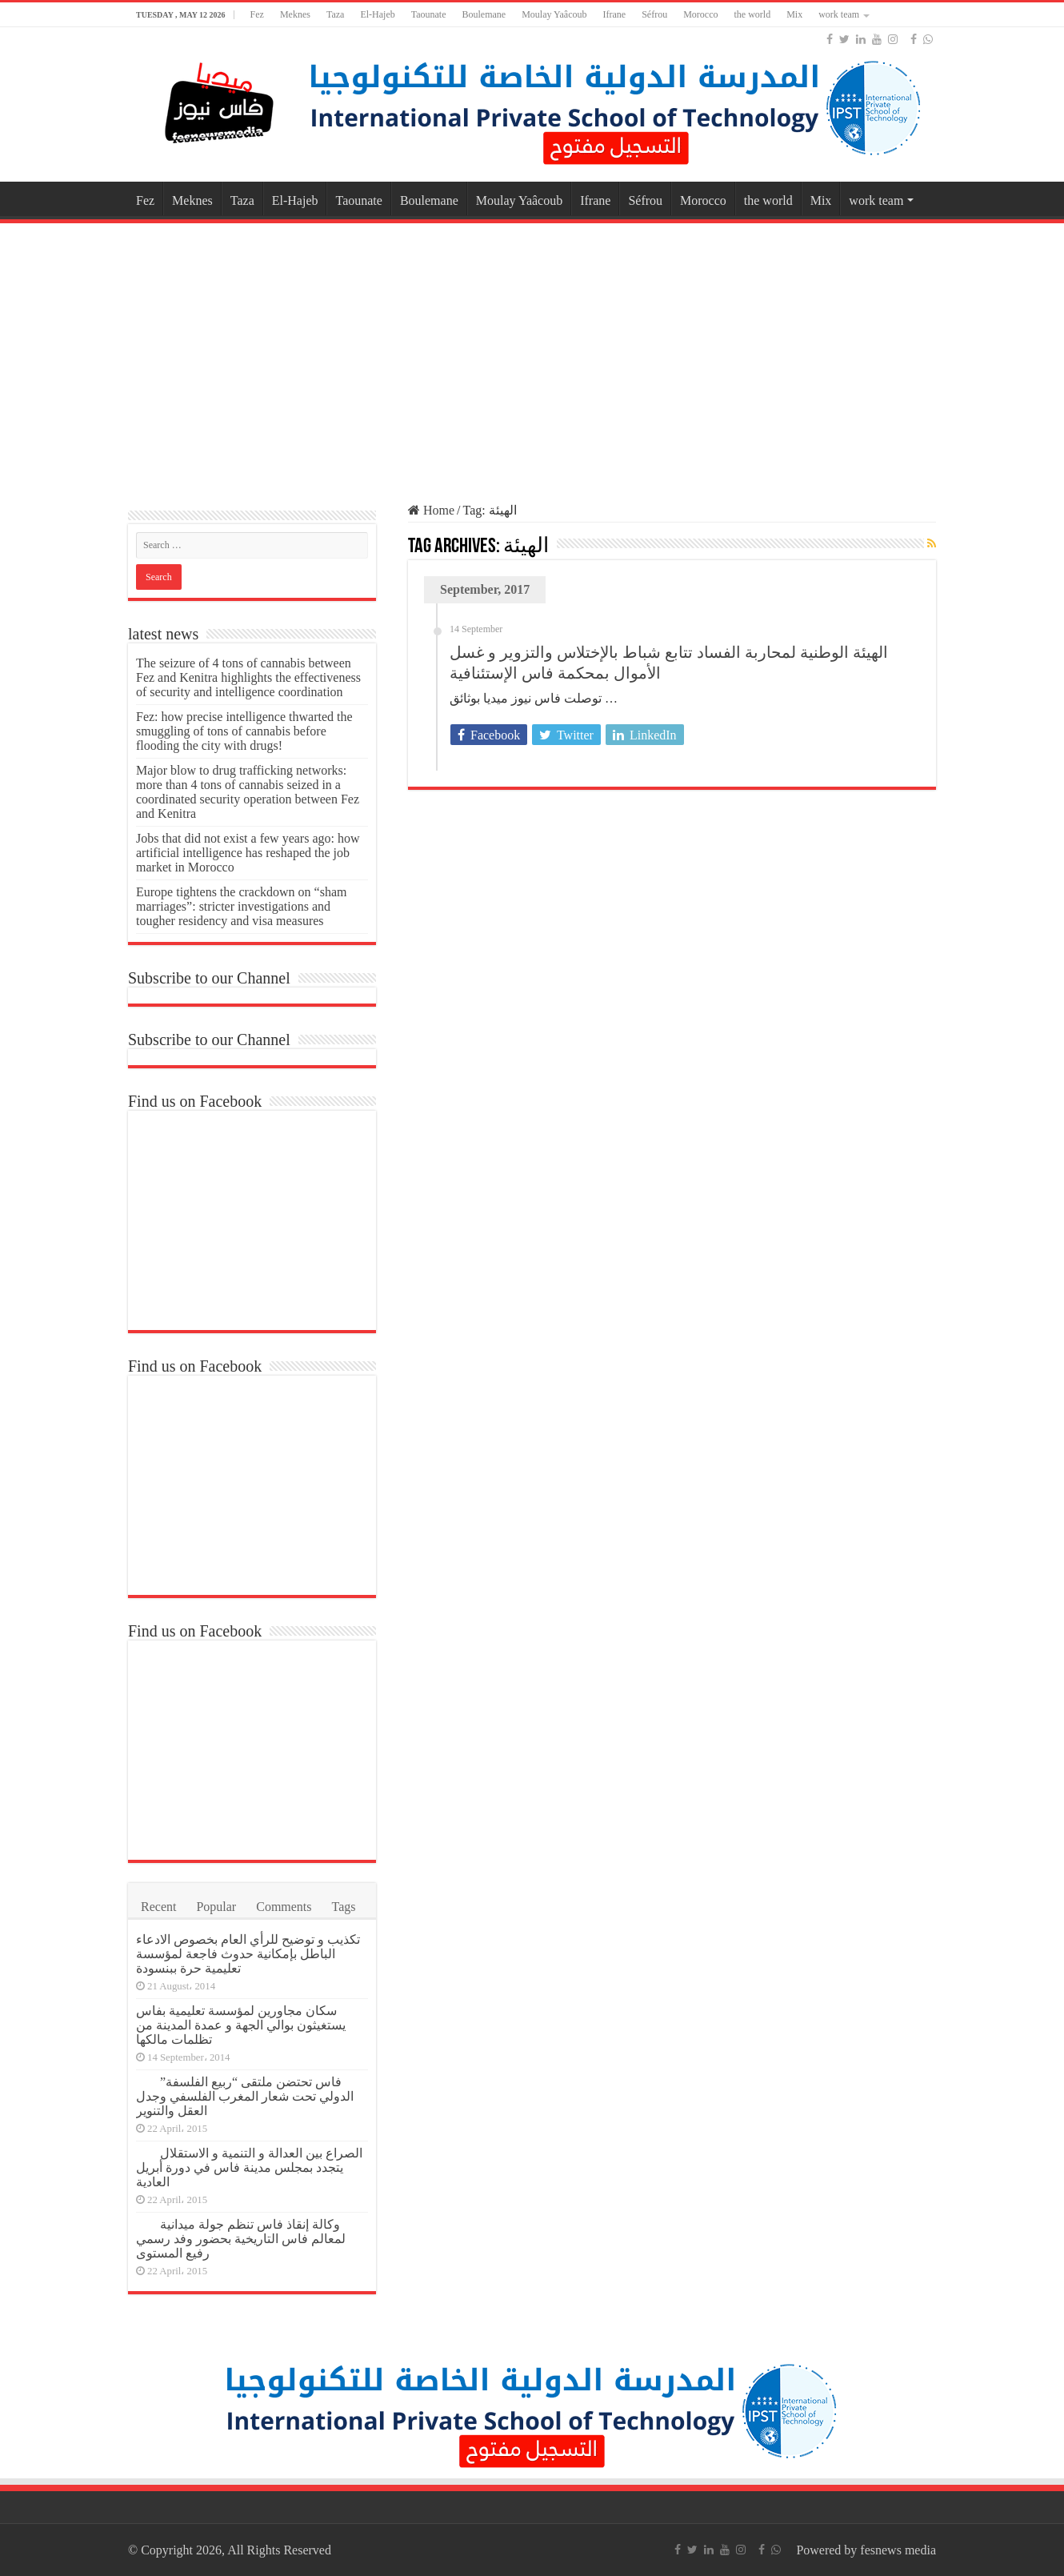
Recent (158, 1906)
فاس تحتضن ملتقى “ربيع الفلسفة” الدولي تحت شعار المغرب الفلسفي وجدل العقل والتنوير (245, 2096)
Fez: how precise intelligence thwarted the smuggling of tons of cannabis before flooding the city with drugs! (244, 731)
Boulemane (484, 14)
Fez (257, 14)
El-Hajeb (377, 14)
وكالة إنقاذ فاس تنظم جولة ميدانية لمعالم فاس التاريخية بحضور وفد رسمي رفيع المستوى (241, 2238)
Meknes (295, 14)
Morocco (700, 14)
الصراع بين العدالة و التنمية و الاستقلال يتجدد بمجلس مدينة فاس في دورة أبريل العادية (249, 2167)
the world (752, 14)
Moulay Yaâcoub (554, 14)
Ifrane (614, 14)
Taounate (428, 14)
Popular (216, 1906)
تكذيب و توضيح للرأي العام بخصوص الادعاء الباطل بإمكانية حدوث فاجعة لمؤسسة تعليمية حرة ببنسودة (248, 1954)
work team (838, 14)
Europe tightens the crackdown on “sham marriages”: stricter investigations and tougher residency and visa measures (241, 906)
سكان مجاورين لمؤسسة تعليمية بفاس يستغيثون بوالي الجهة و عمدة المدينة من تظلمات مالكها (241, 2025)
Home (431, 510)
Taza (335, 14)
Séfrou (654, 14)
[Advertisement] (532, 355)
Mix (794, 14)
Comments (283, 1906)
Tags (344, 1906)
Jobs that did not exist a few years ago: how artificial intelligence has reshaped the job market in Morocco (248, 852)
